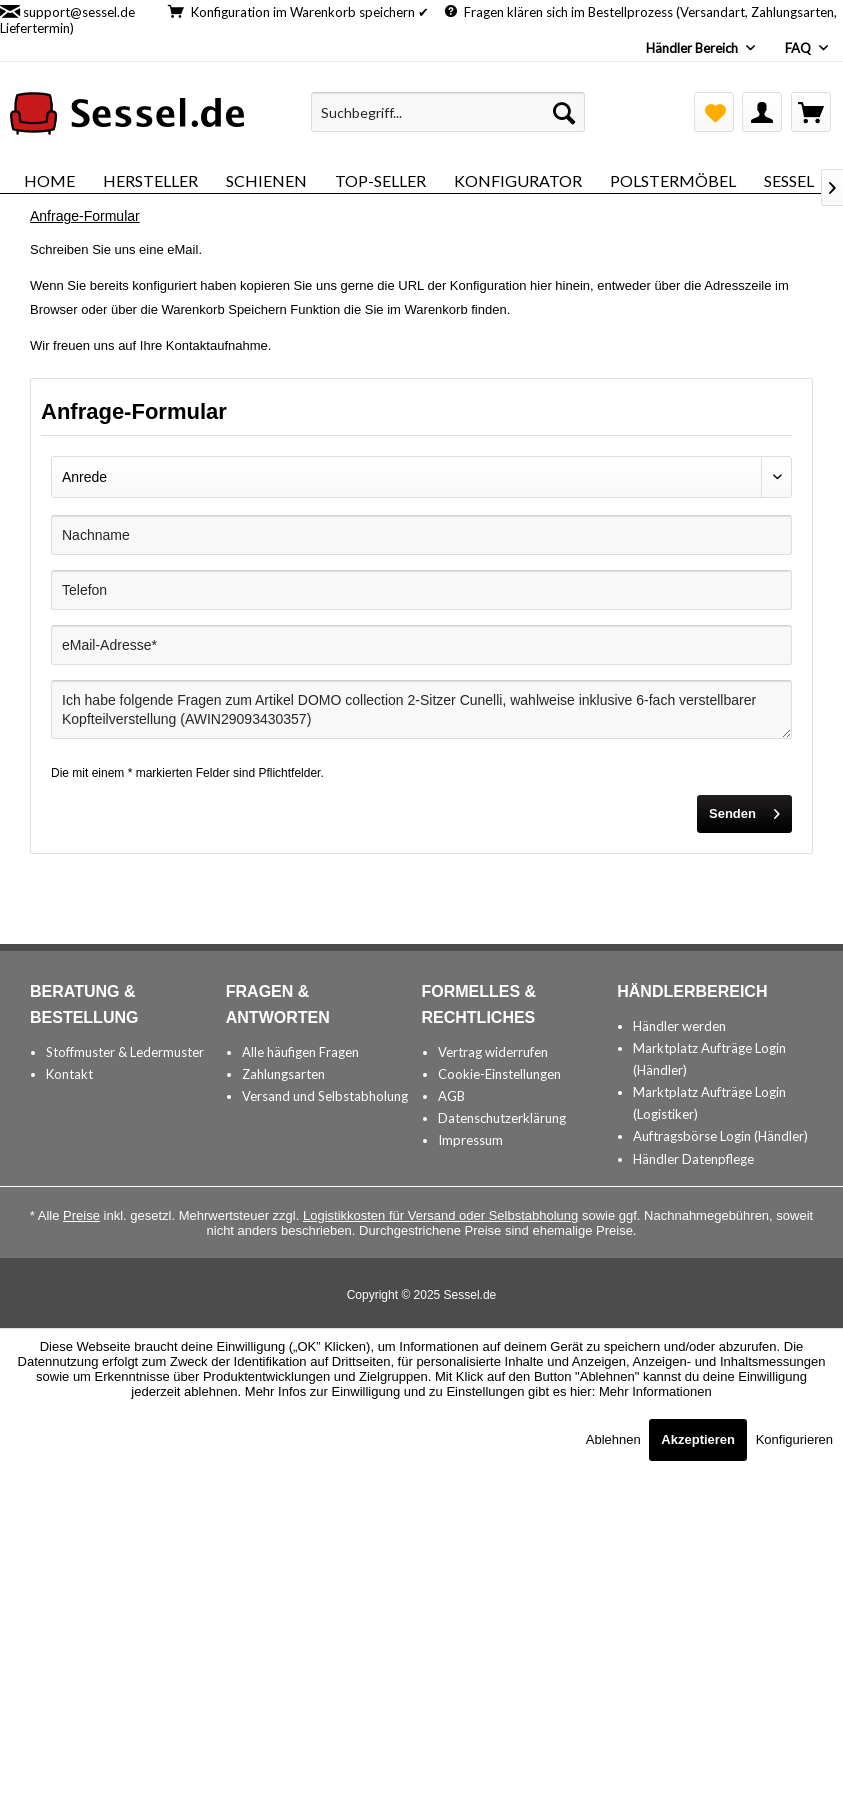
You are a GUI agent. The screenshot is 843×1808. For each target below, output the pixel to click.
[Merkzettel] (714, 112)
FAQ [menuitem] (799, 48)
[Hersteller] (150, 180)
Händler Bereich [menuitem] (693, 48)
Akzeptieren (698, 1439)
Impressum (470, 1140)
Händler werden (679, 1026)
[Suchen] (564, 112)
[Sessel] (789, 180)
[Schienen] (266, 180)
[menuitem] (448, 112)
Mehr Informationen (655, 1391)
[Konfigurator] (518, 180)
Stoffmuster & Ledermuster (125, 1052)
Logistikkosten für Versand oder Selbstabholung (440, 1215)
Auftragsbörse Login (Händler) (720, 1136)
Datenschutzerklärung (502, 1118)
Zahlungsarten (283, 1074)
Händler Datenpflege (693, 1159)
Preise (81, 1215)
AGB (451, 1096)
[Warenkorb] (811, 112)
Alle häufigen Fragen (300, 1052)
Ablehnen (615, 1439)
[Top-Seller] (380, 180)
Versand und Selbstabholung (325, 1096)
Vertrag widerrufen (493, 1052)
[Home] (49, 180)
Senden (744, 809)
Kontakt (69, 1074)
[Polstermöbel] (673, 180)
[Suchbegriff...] (448, 112)
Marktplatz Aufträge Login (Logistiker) (709, 1103)
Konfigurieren (794, 1439)
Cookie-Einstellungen (499, 1074)
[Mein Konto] (762, 112)
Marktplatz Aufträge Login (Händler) (709, 1059)
